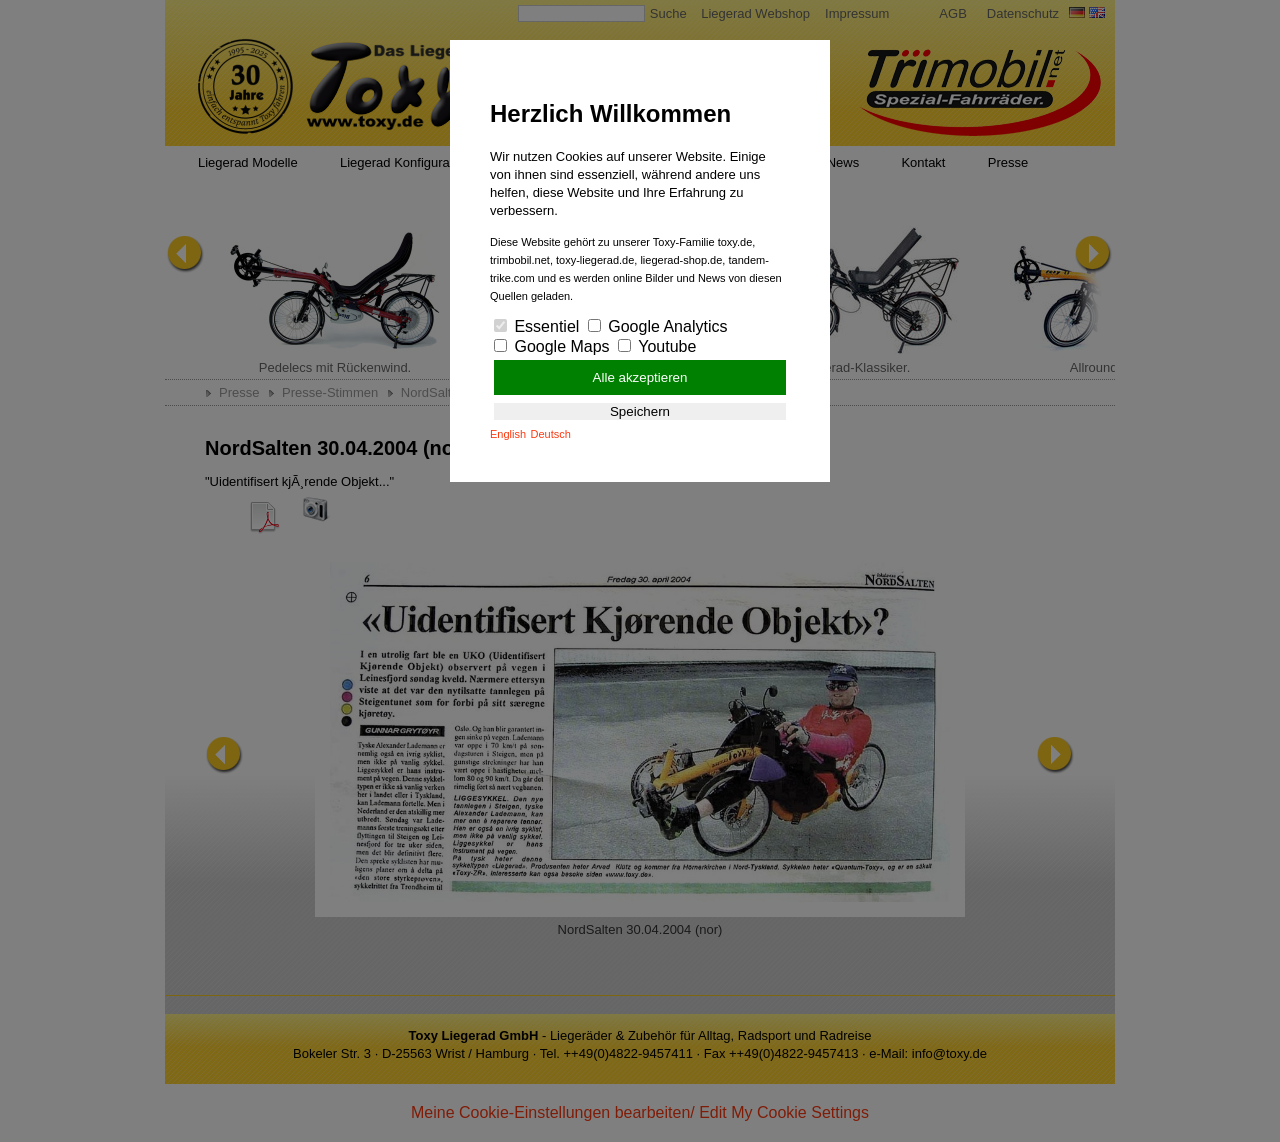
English (508, 434)
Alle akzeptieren (640, 377)
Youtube (657, 346)
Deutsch (551, 434)
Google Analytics (658, 326)
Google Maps (552, 346)
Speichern (640, 411)
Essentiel (536, 326)
